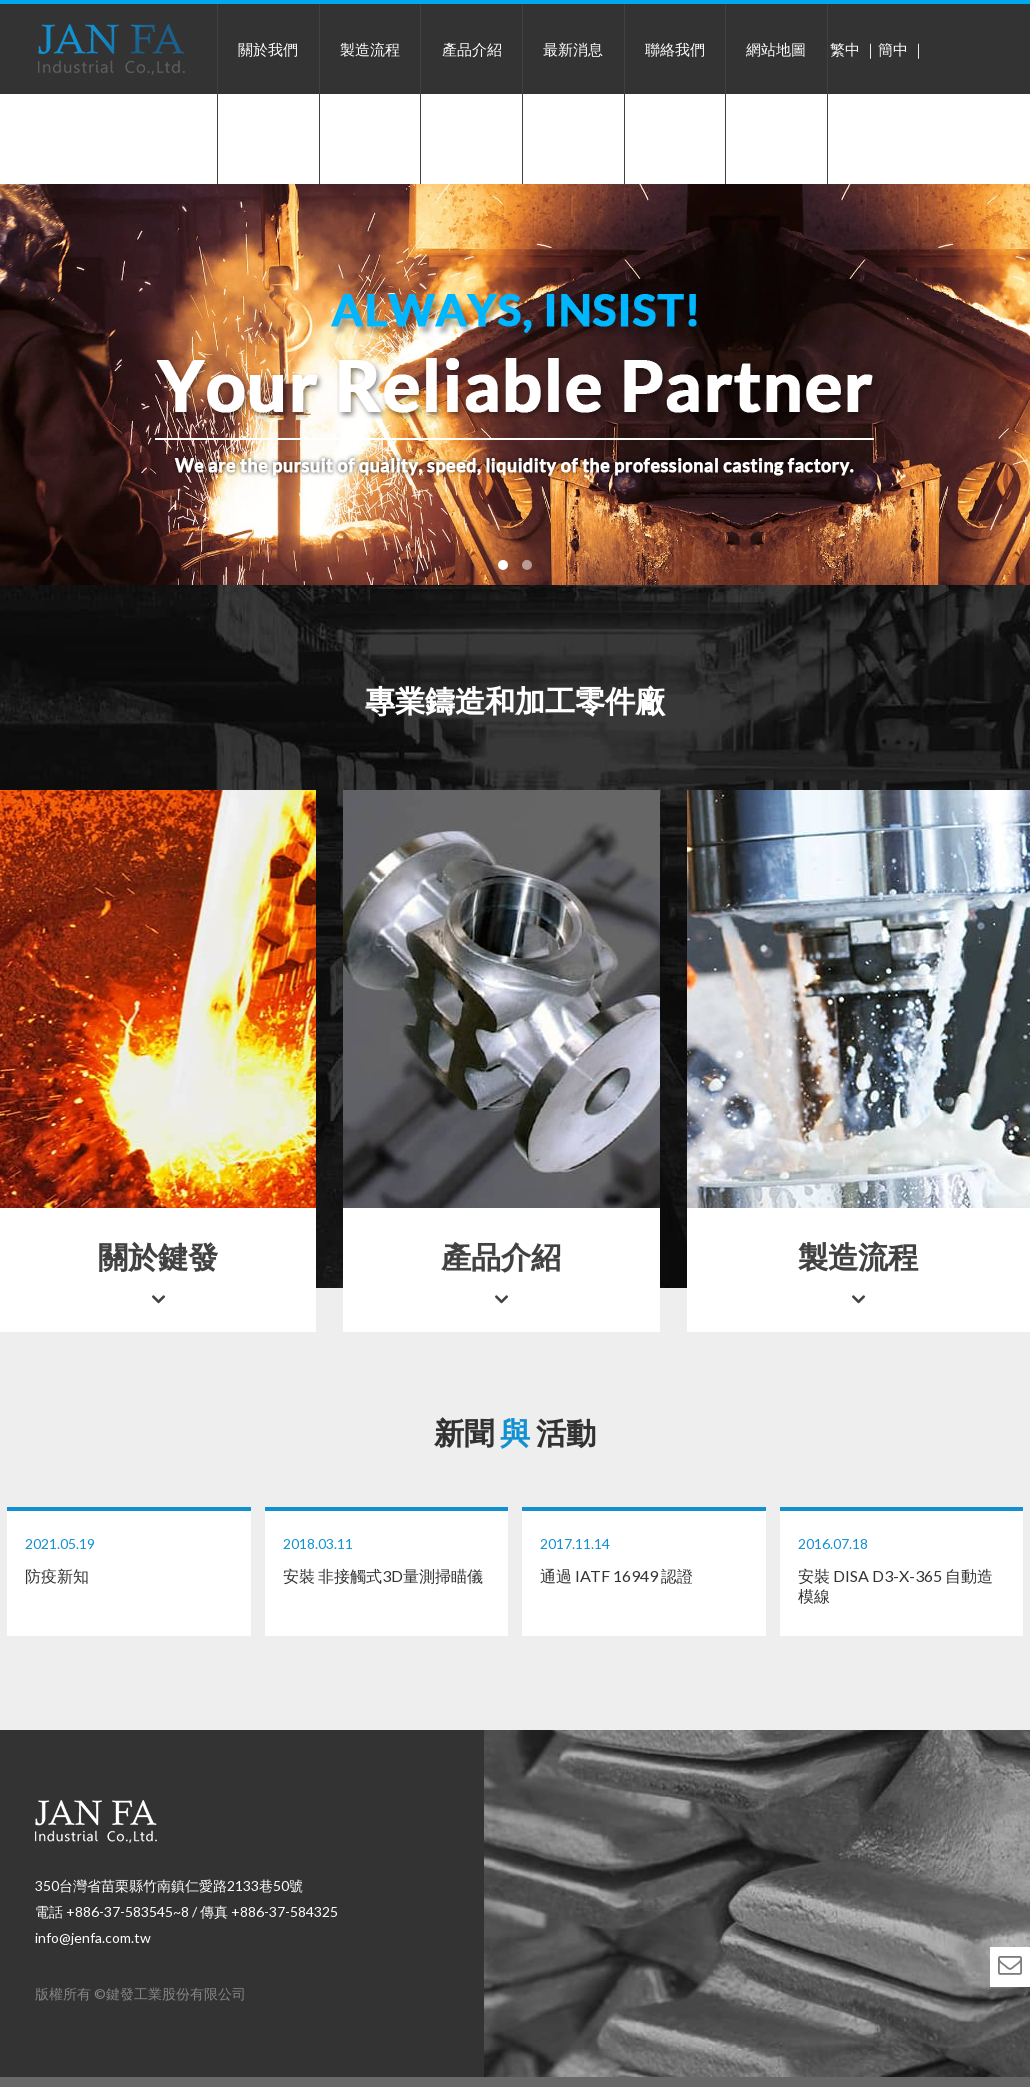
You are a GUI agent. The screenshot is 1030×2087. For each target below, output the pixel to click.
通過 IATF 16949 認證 (644, 1560)
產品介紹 (472, 49)
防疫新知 (129, 1560)
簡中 (893, 49)
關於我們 (268, 49)
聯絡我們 (675, 49)
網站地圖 (776, 49)
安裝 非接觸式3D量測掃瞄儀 (387, 1560)
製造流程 (370, 49)
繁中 (845, 49)
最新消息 (573, 49)
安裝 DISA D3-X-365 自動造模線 (902, 1570)
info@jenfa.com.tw (93, 1937)
